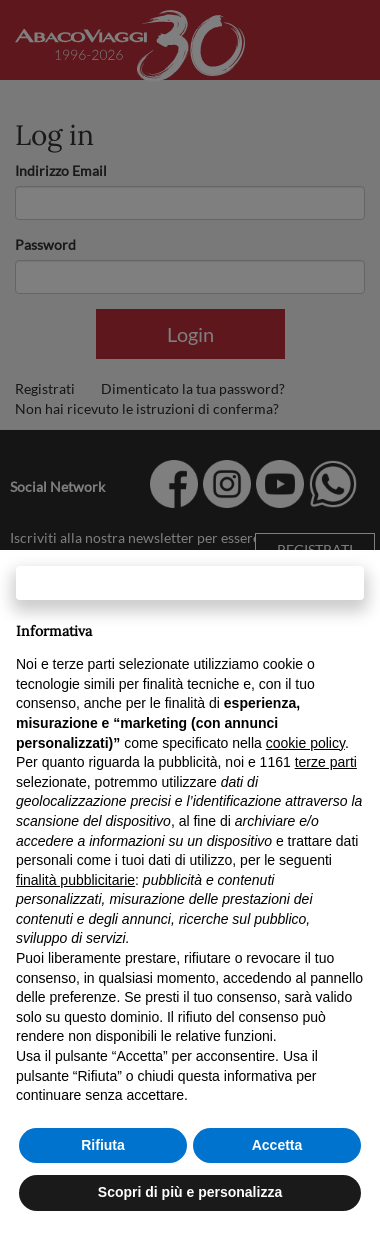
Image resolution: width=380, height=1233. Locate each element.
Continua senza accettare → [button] (189, 582)
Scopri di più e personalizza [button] (190, 1192)
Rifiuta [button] (103, 1145)
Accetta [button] (277, 1145)
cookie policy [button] (305, 743)
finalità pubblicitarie (75, 880)
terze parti (326, 762)
